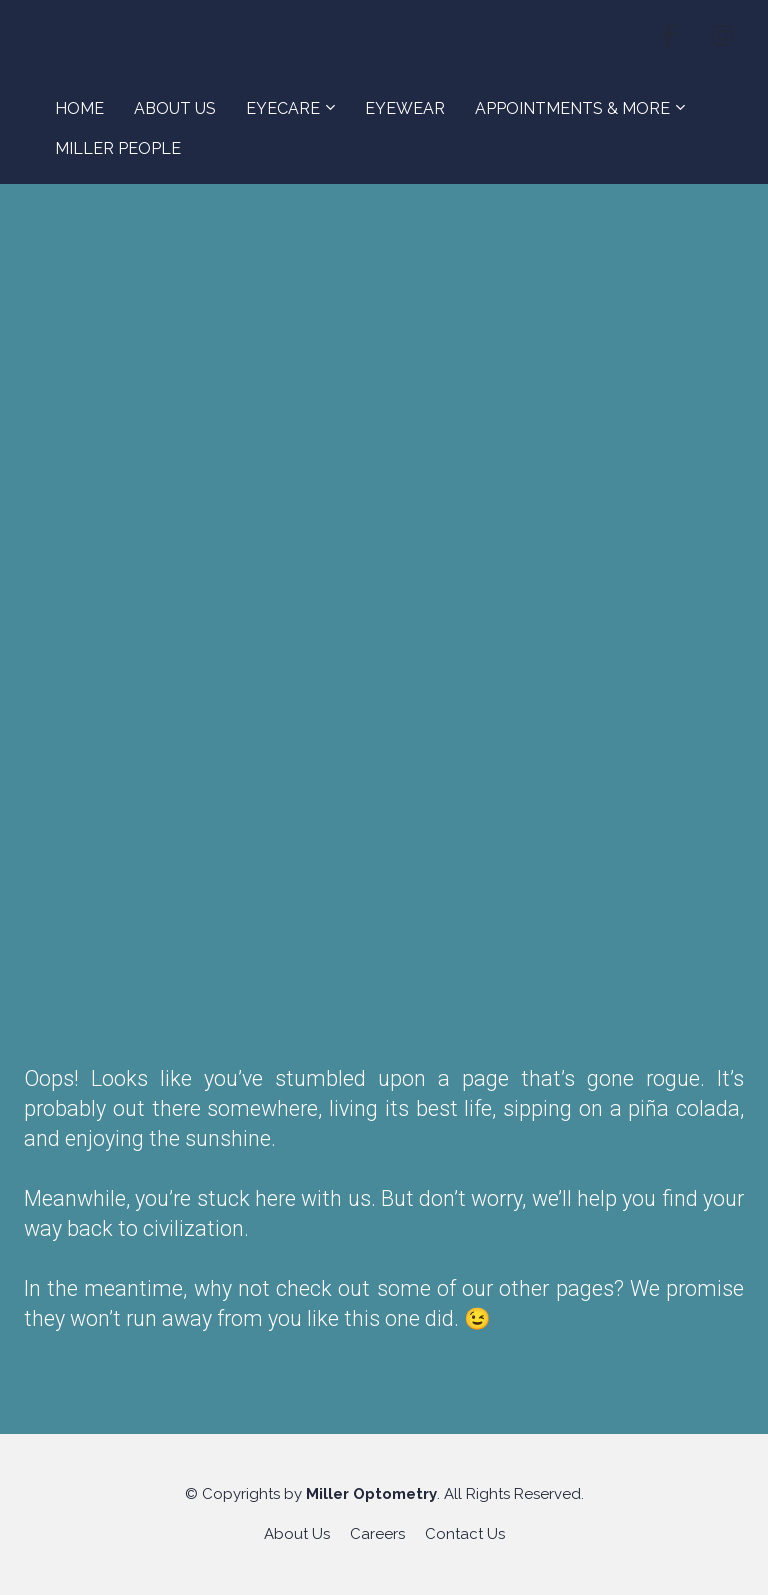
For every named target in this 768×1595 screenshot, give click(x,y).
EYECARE (283, 108)
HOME (79, 108)
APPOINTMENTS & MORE (572, 108)
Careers (377, 1534)
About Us (297, 1534)
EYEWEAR (405, 108)
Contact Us (465, 1534)
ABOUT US (175, 108)
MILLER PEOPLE (118, 148)
